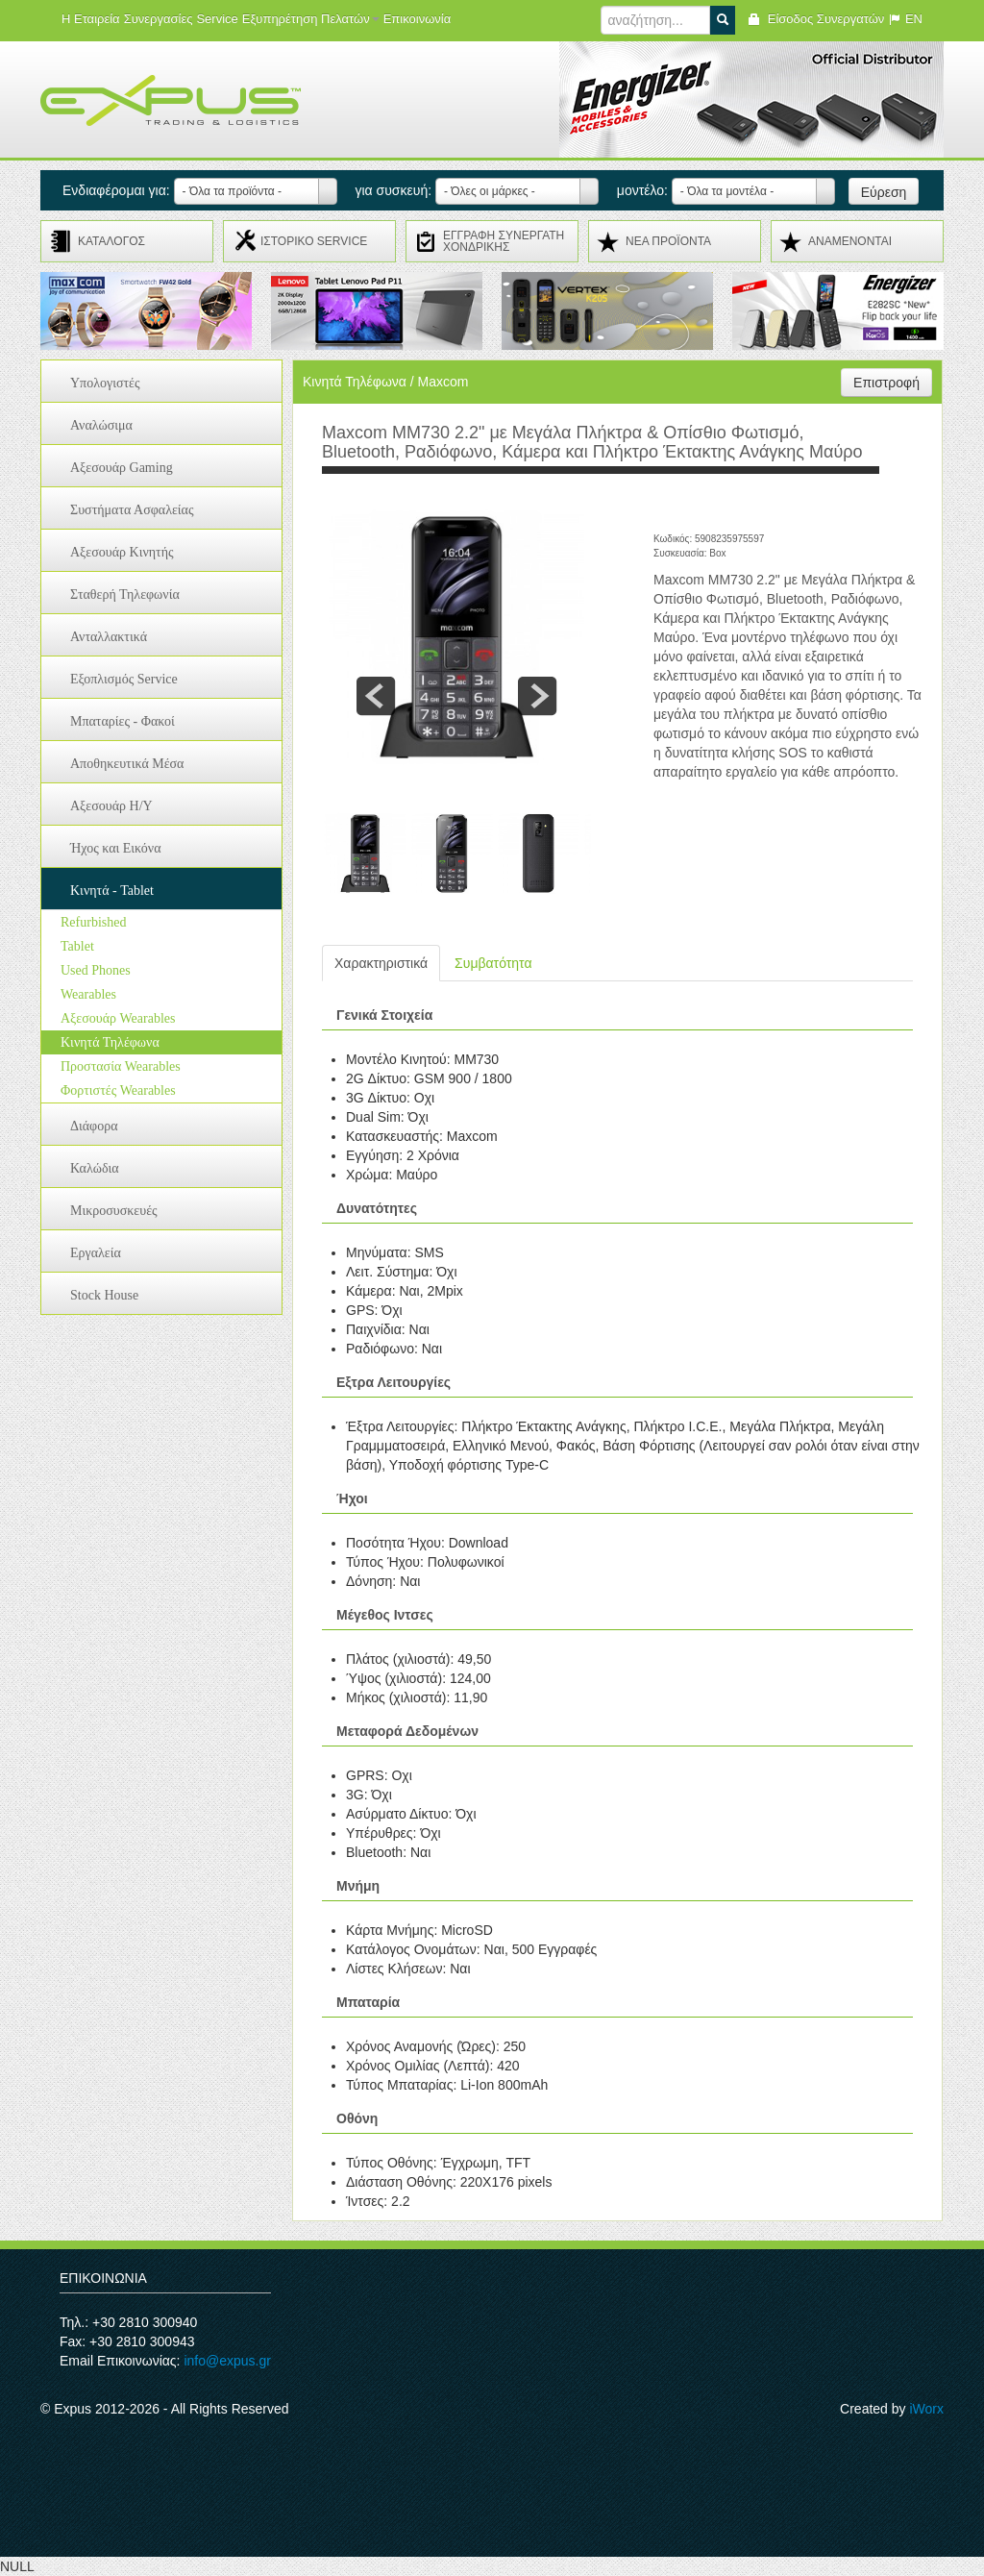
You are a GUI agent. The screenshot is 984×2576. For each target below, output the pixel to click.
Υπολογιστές (105, 383)
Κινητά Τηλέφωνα (110, 1042)
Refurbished (93, 922)
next (537, 696)
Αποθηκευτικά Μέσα (127, 763)
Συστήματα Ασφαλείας (132, 510)
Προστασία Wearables (121, 1066)
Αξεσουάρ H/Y (111, 806)
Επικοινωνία (417, 19)
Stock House (104, 1295)
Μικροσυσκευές (114, 1210)
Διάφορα (94, 1126)
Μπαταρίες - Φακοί (122, 721)
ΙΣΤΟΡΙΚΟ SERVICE (313, 241)
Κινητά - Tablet (112, 890)
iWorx (926, 2408)
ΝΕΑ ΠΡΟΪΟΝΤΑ (668, 241)
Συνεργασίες (158, 19)
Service (216, 19)
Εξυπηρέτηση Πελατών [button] (311, 19)
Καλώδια (94, 1168)
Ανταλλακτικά (108, 637)
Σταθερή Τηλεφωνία (125, 594)
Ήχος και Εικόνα (115, 848)
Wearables (88, 994)
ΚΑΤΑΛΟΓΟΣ (111, 241)
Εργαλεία (95, 1253)
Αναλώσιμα (101, 425)
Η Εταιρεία (91, 19)
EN (905, 19)
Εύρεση (884, 192)
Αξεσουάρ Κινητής (122, 552)
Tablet (77, 946)
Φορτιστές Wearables (118, 1090)
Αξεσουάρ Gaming (121, 467)
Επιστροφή (886, 382)
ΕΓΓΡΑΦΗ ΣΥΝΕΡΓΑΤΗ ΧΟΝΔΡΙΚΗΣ (503, 241)
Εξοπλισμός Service (124, 679)
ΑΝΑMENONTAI (850, 241)
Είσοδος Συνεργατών (815, 19)
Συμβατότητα (493, 963)
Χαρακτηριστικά (381, 963)
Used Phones (96, 970)
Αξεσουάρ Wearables (118, 1018)
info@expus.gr (227, 2360)
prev (376, 696)
